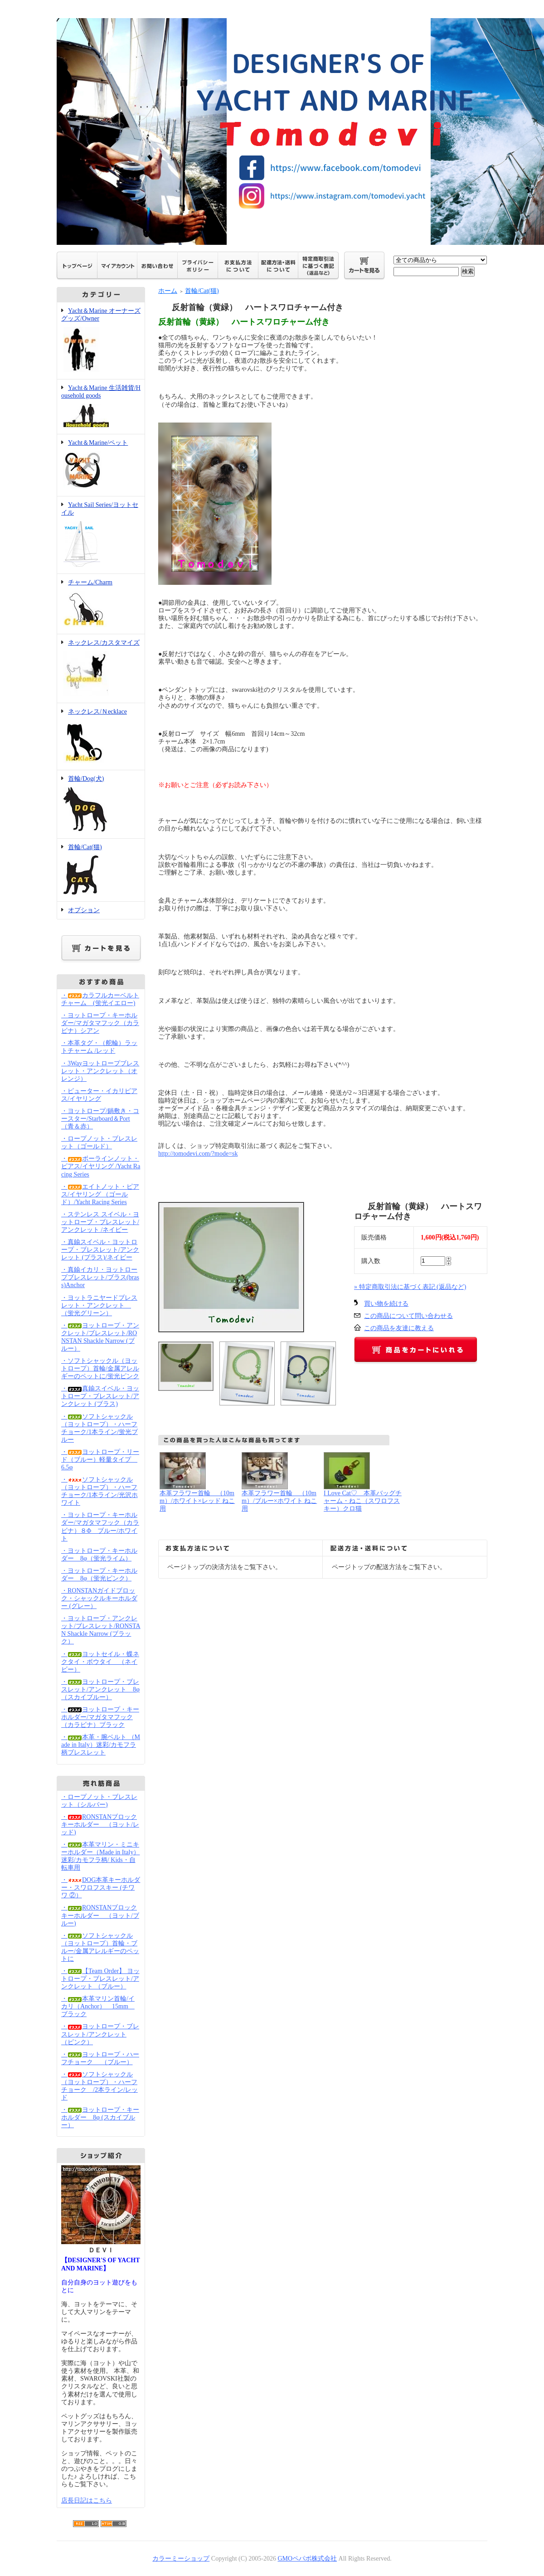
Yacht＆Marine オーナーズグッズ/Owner (101, 340)
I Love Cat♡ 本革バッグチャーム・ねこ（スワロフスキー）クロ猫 (363, 1501)
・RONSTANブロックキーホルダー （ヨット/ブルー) (100, 1915)
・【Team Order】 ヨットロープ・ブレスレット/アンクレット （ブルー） (100, 1979)
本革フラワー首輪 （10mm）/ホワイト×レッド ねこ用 (197, 1501)
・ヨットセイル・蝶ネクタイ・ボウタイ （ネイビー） (100, 1662)
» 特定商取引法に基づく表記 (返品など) (410, 1286)
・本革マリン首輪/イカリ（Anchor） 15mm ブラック (98, 2006)
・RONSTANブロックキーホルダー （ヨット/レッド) (100, 1824)
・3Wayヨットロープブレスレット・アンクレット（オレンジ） (100, 1071)
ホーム (167, 290)
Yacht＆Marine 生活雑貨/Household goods (101, 406)
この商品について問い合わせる (408, 1315)
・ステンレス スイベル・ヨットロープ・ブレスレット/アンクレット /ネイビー (100, 1222)
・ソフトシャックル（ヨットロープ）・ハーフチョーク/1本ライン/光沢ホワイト (99, 1491)
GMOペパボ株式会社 (307, 2558)
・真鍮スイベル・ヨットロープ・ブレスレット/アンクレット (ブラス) (100, 1396)
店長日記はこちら (86, 2500)
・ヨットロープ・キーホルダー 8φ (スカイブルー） (100, 2117)
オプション (84, 910)
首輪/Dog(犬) (101, 804)
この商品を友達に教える (399, 1328)
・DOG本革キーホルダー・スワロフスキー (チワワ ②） (100, 1887)
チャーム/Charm (101, 604)
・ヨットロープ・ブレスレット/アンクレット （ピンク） (100, 2034)
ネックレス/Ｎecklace (101, 736)
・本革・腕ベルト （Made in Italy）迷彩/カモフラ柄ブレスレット (100, 1745)
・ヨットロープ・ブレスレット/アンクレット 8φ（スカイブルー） (100, 1689)
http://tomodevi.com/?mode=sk (198, 1153)
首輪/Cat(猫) (101, 870)
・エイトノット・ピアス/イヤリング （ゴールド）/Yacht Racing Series (100, 1194)
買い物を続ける (386, 1303)
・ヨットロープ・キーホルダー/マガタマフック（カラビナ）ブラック (100, 1717)
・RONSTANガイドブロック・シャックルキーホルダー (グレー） (99, 1598)
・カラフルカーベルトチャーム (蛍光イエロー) (100, 999)
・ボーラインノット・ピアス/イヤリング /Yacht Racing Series (100, 1166)
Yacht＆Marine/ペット (101, 465)
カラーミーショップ (180, 2558)
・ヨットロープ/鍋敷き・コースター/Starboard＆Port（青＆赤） (100, 1119)
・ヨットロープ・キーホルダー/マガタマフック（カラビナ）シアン (100, 1023)
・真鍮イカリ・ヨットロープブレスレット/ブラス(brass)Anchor (100, 1277)
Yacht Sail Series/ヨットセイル (101, 535)
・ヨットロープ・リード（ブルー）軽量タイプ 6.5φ (100, 1459)
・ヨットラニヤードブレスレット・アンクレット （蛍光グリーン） (99, 1305)
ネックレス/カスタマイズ (101, 668)
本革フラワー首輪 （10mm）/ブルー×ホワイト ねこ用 (279, 1501)
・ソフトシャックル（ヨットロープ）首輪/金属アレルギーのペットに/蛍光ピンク (100, 1368)
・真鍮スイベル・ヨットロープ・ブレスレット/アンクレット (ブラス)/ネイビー (100, 1250)
